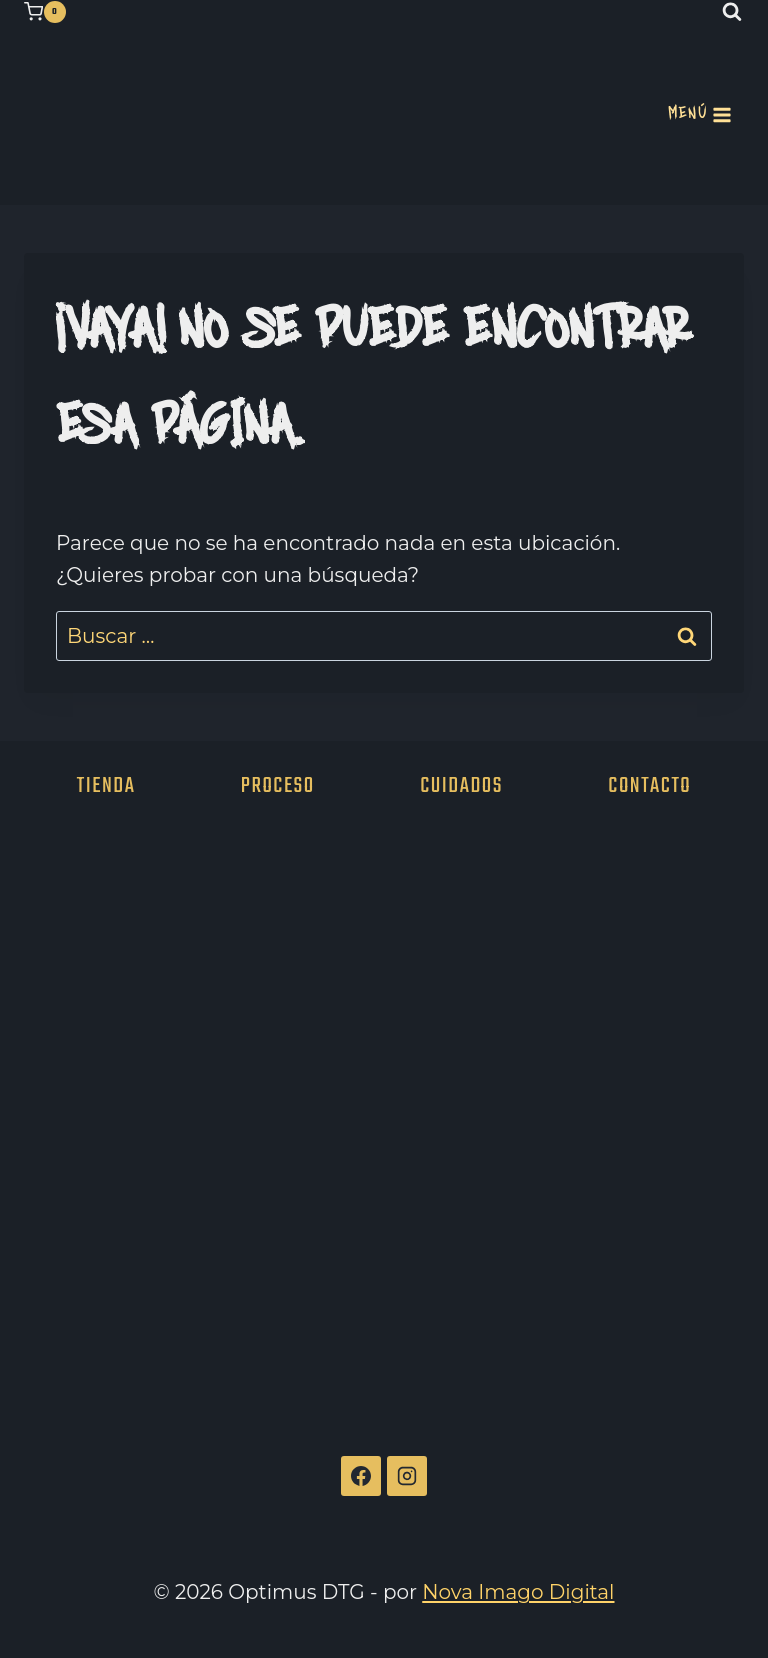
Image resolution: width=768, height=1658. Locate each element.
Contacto (649, 786)
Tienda (106, 786)
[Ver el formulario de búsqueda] (732, 12)
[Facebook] (361, 1476)
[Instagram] (407, 1476)
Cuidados (461, 786)
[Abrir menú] (700, 115)
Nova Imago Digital (518, 1592)
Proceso (278, 786)
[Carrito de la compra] (45, 12)
